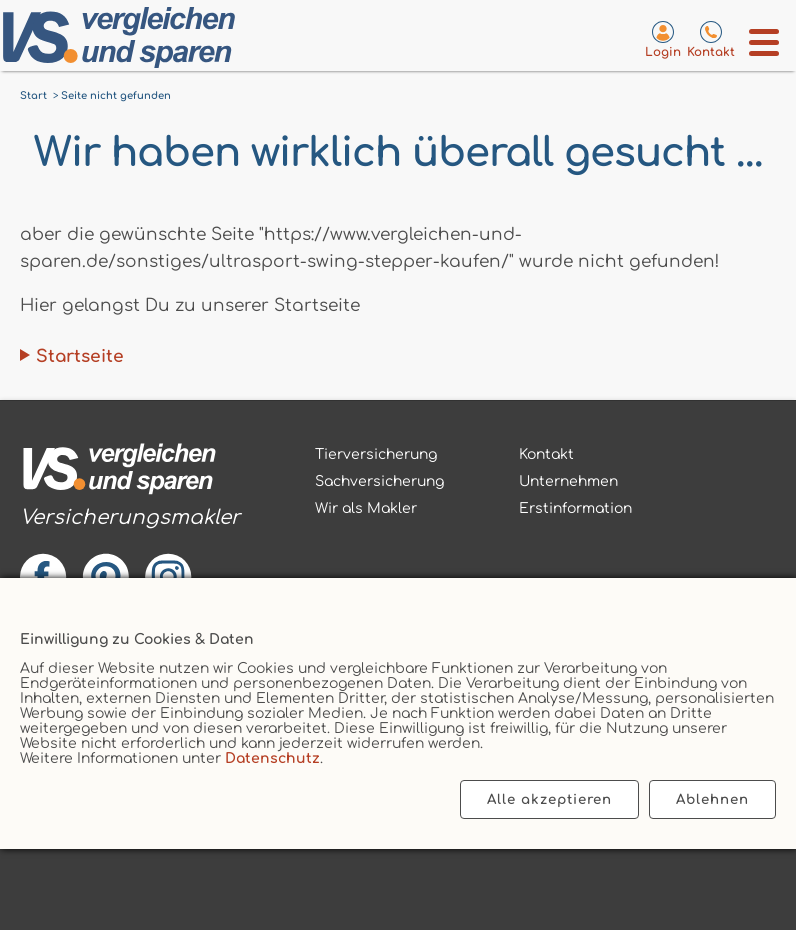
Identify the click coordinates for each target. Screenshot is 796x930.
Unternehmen (568, 481)
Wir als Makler (366, 508)
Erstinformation (575, 508)
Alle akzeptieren (549, 799)
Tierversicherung (376, 454)
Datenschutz (272, 758)
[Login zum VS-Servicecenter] (663, 39)
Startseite (80, 356)
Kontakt (546, 454)
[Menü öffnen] (764, 42)
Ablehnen (712, 799)
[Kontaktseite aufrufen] (711, 39)
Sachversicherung (379, 481)
